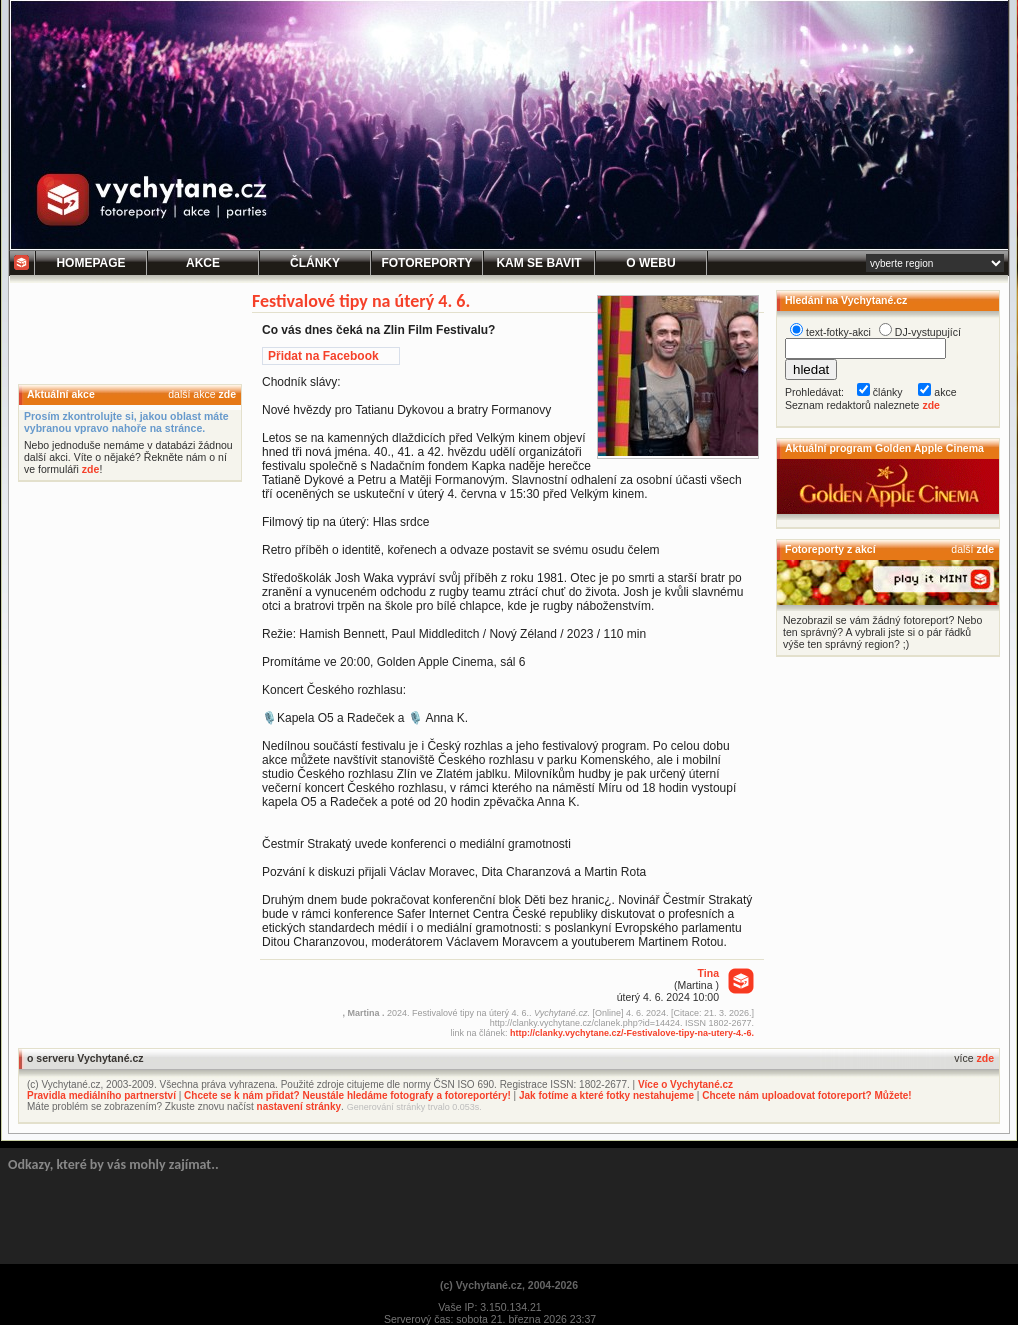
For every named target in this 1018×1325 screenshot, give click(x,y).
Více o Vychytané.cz (685, 1084)
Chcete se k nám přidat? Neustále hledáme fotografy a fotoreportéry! (347, 1095)
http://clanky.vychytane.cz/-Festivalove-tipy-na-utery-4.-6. (632, 1033)
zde (227, 394)
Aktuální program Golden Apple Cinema (884, 448)
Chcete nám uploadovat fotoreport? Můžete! (806, 1095)
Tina (708, 973)
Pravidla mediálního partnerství (101, 1095)
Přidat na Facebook (323, 356)
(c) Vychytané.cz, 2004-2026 (509, 1285)
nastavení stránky (299, 1106)
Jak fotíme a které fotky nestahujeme (606, 1095)
